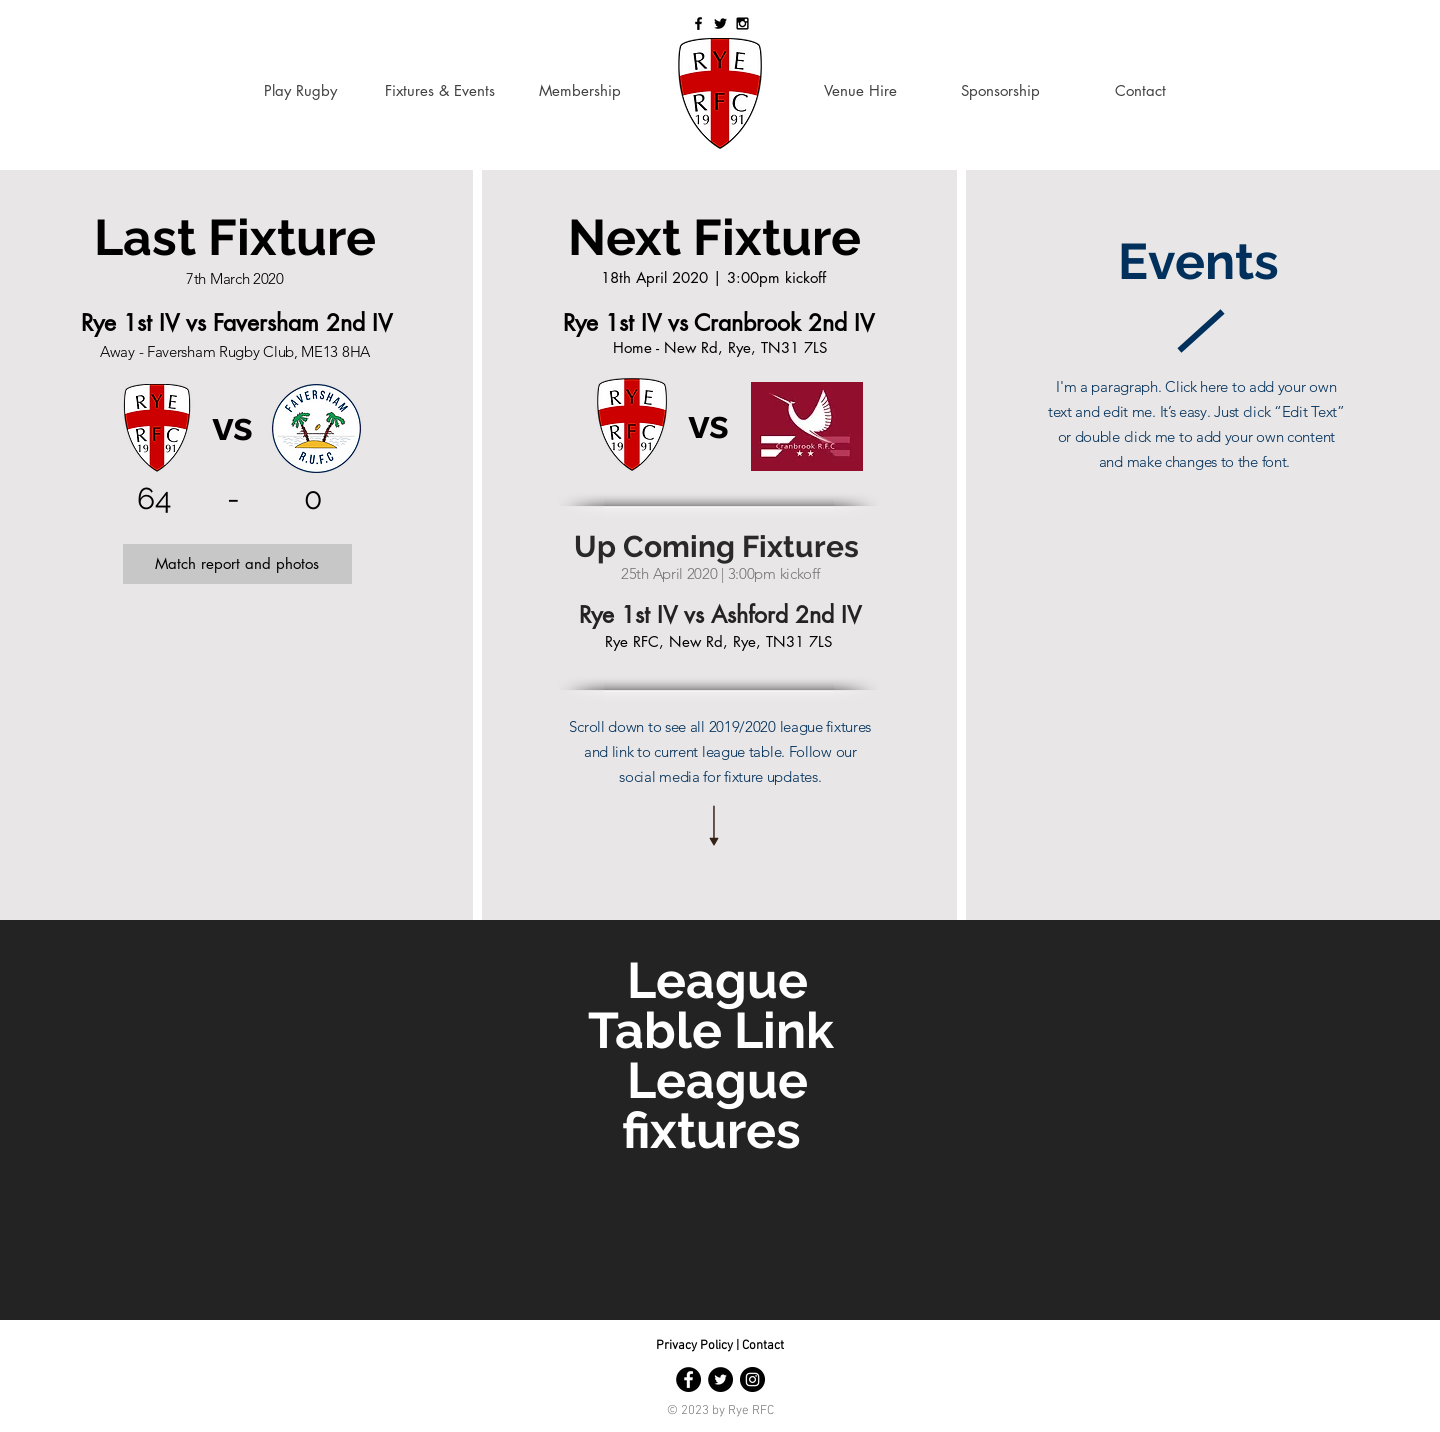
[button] (237, 564)
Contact (763, 1346)
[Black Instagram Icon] (742, 23)
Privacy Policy (696, 1346)
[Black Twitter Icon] (720, 23)
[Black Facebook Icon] (698, 23)
